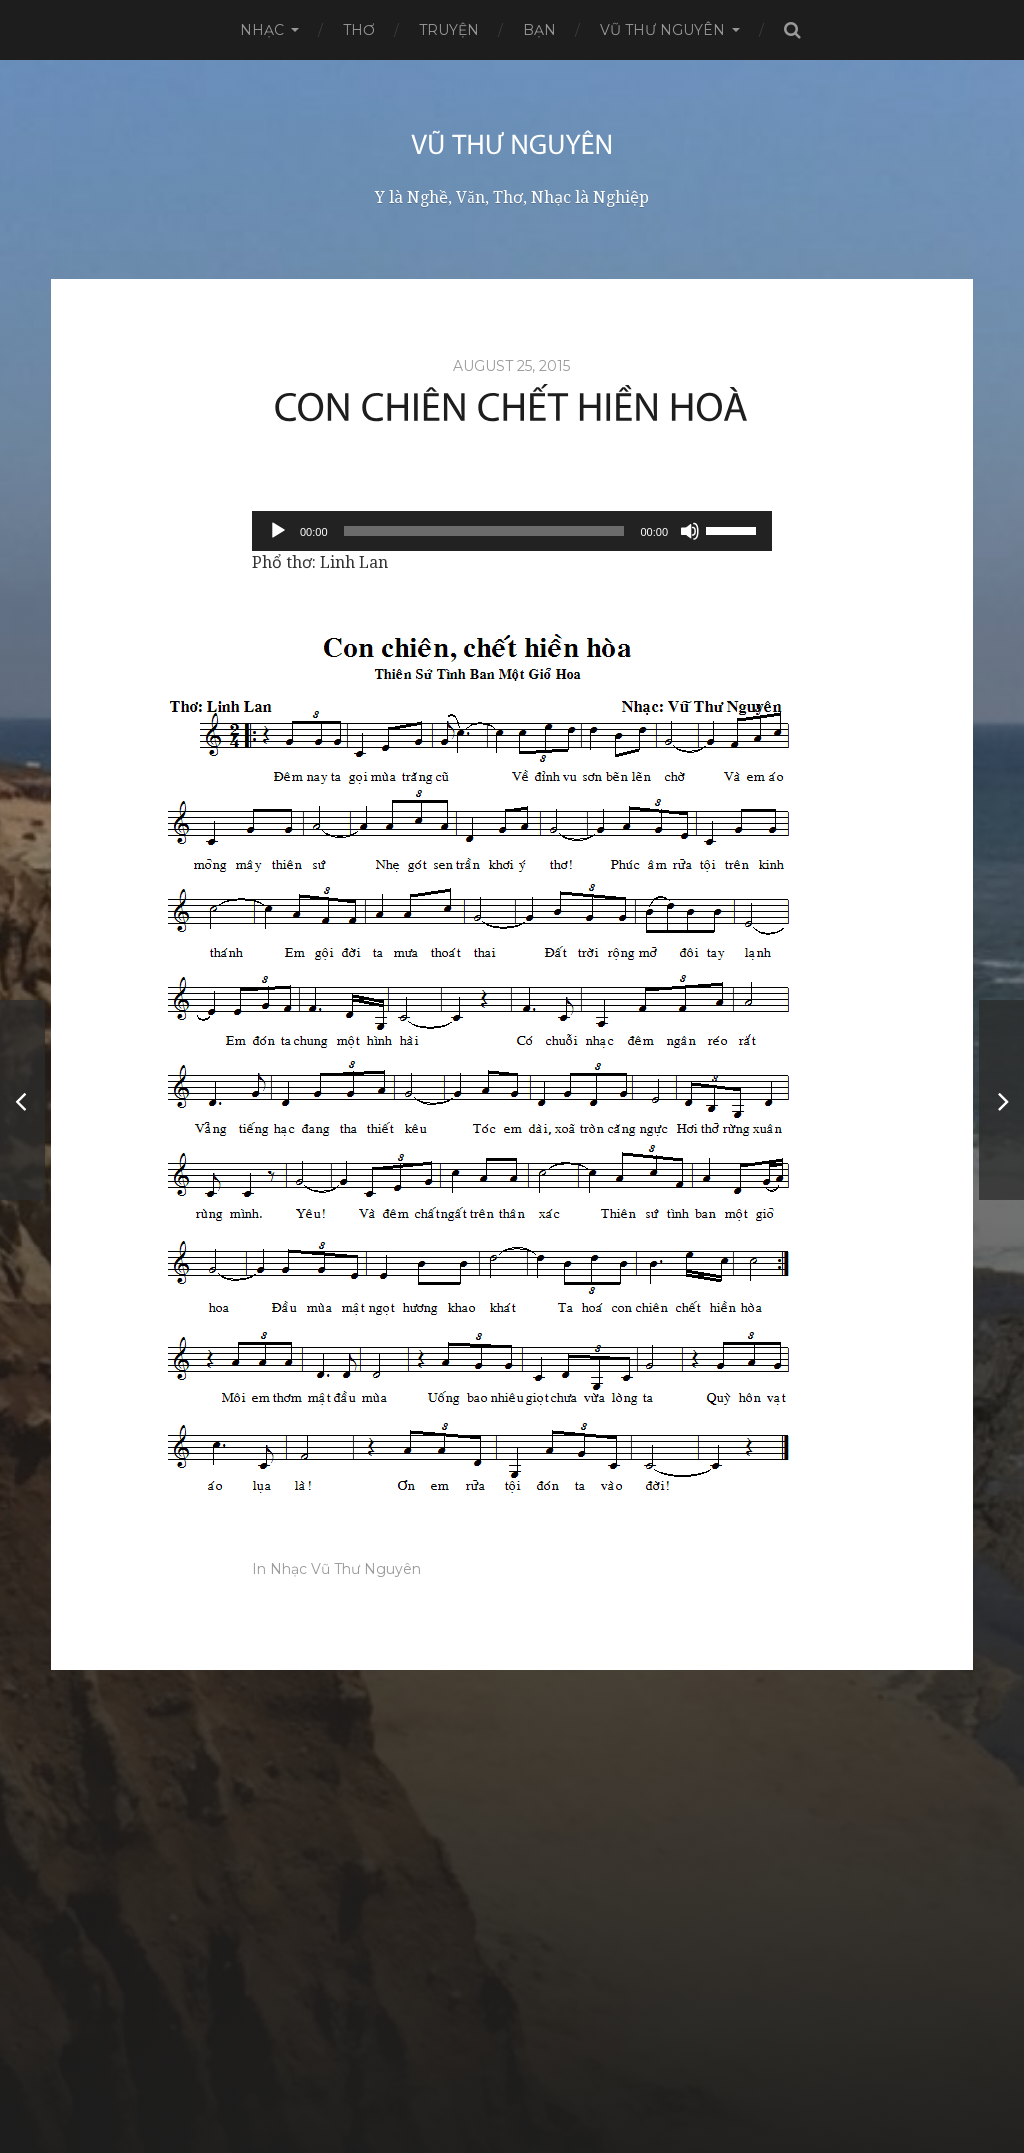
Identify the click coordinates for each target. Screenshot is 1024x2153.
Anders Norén (547, 2086)
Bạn (539, 30)
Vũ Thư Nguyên (662, 30)
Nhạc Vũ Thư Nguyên (345, 1569)
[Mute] (690, 531)
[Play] (278, 531)
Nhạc (262, 30)
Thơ (359, 30)
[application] (512, 531)
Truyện (449, 30)
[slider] (484, 531)
